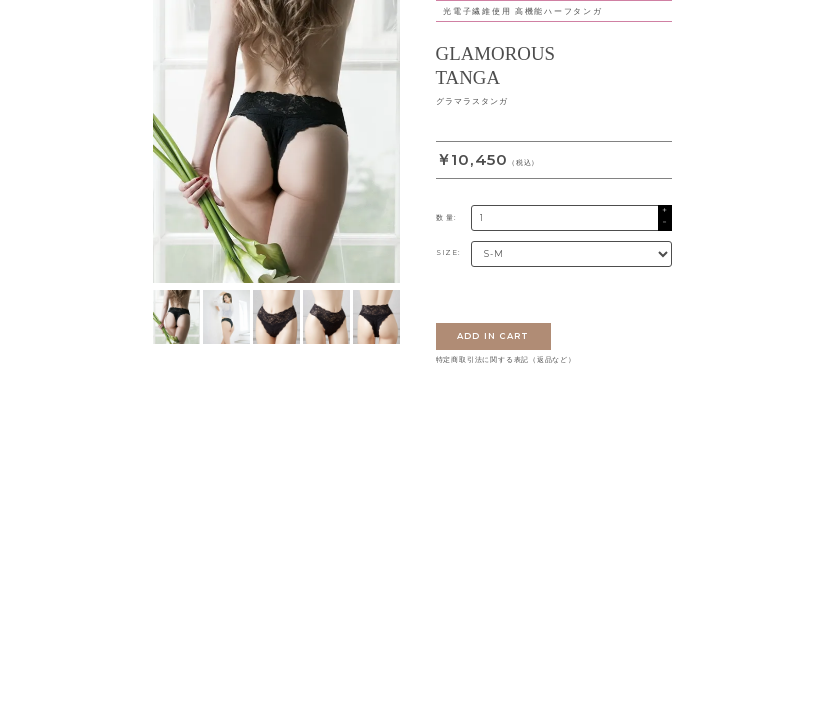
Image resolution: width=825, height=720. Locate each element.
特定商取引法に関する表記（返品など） (506, 360)
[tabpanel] (276, 141)
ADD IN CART (493, 336)
